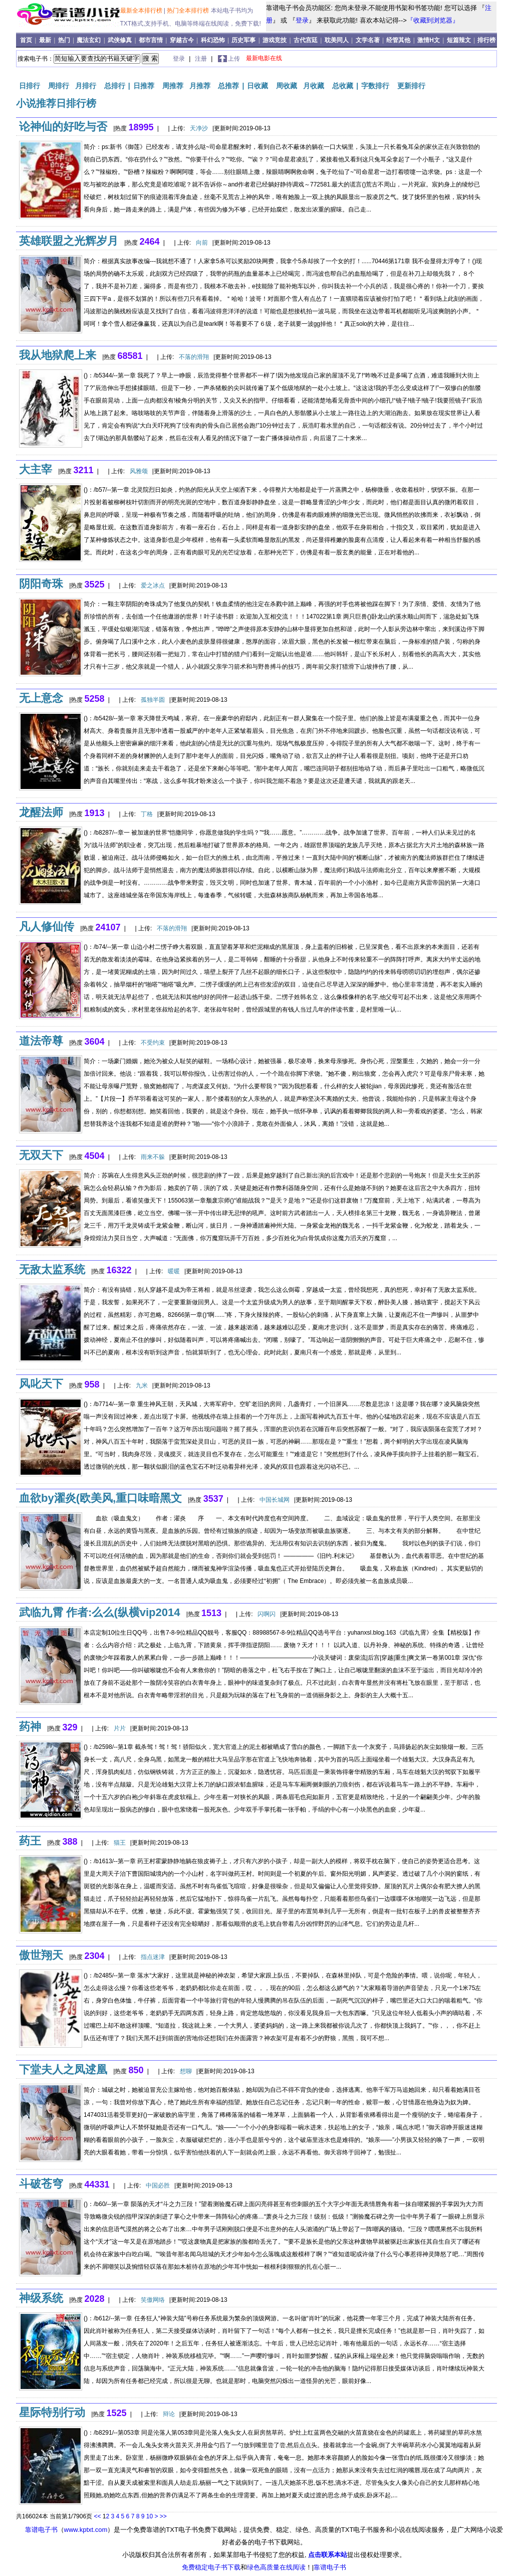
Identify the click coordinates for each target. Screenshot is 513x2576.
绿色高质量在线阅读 (276, 2567)
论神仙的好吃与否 (63, 126)
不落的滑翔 (194, 356)
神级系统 (41, 2298)
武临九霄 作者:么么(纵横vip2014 (99, 1612)
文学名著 (368, 40)
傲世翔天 (41, 1955)
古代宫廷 (306, 40)
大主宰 (35, 469)
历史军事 (243, 40)
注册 (201, 58)
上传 (234, 58)
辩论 (169, 2414)
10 (149, 2516)
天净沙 (199, 128)
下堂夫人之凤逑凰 (63, 2069)
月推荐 (199, 86)
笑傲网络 (153, 2299)
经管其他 (398, 40)
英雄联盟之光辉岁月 (68, 241)
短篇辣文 (459, 40)
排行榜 (486, 40)
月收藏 (313, 86)
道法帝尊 (41, 1041)
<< (97, 2516)
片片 (120, 1728)
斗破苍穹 (41, 2183)
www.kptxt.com (86, 2529)
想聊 (186, 2071)
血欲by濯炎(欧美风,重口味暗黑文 (100, 1498)
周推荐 (172, 86)
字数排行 (375, 86)
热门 (65, 40)
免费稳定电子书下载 (211, 2567)
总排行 (114, 86)
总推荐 (228, 86)
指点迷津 (153, 1956)
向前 (202, 242)
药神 (30, 1726)
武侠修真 (120, 40)
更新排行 (411, 86)
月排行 (85, 86)
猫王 (120, 1842)
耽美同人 (337, 40)
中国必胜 (158, 2185)
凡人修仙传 (46, 926)
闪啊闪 (267, 1614)
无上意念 (41, 698)
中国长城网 (275, 1499)
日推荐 (143, 86)
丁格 (147, 814)
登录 (302, 20)
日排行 (29, 86)
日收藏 (257, 86)
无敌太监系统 (52, 1269)
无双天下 (41, 1155)
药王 (30, 1841)
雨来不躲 (153, 1156)
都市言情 (151, 40)
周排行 (58, 86)
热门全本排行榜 (188, 10)
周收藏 (286, 86)
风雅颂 (139, 471)
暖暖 (174, 1271)
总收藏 (342, 86)
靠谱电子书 (41, 2529)
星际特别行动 (52, 2412)
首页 (27, 40)
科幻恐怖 (213, 40)
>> (163, 2516)
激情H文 (428, 40)
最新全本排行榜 (142, 10)
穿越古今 (182, 40)
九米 (142, 1385)
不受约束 (153, 1042)
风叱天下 (41, 1383)
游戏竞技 (275, 40)
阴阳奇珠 (41, 583)
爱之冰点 (153, 585)
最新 (46, 40)
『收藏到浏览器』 (433, 20)
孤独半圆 (153, 699)
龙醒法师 (41, 812)
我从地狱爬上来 (57, 355)
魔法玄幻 (89, 40)
